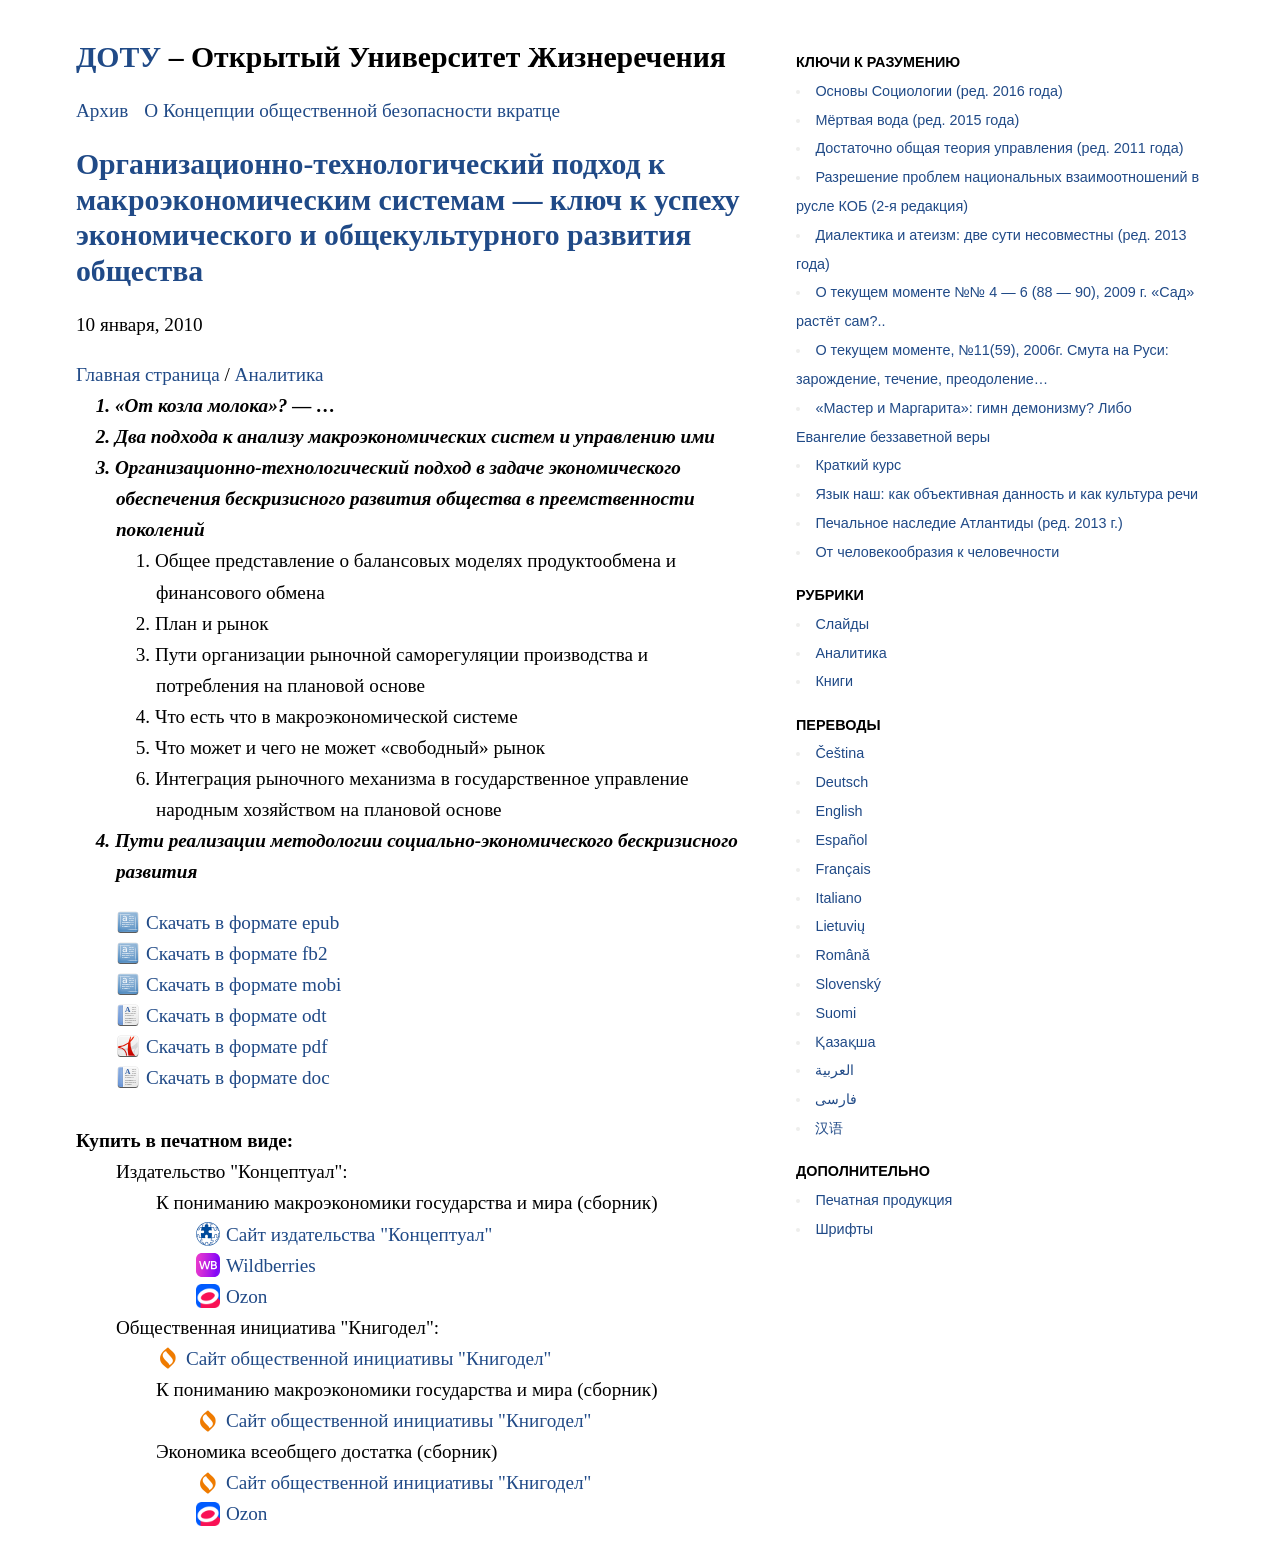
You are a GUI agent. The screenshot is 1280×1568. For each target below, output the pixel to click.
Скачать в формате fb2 (237, 953)
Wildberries (271, 1265)
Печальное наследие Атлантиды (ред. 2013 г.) (968, 523)
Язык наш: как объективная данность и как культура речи (1006, 494)
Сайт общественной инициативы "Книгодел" (369, 1358)
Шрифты (844, 1229)
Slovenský (848, 984)
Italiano (838, 898)
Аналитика (279, 374)
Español (841, 840)
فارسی (836, 1099)
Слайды (842, 624)
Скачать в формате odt (236, 1015)
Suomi (835, 1013)
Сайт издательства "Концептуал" (359, 1234)
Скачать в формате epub (242, 922)
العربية (834, 1070)
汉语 (829, 1128)
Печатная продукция (883, 1200)
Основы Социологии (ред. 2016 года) (938, 91)
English (838, 811)
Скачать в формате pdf (237, 1046)
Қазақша (845, 1042)
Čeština (839, 753)
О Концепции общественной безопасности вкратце (352, 110)
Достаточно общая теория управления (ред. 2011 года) (999, 148)
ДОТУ (118, 56)
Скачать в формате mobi (244, 984)
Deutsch (841, 782)
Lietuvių (840, 926)
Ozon (247, 1296)
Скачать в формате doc (238, 1077)
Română (842, 955)
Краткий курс (858, 465)
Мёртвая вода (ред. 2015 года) (917, 120)
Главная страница (148, 374)
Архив (102, 110)
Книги (834, 681)
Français (842, 869)
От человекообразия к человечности (937, 552)
